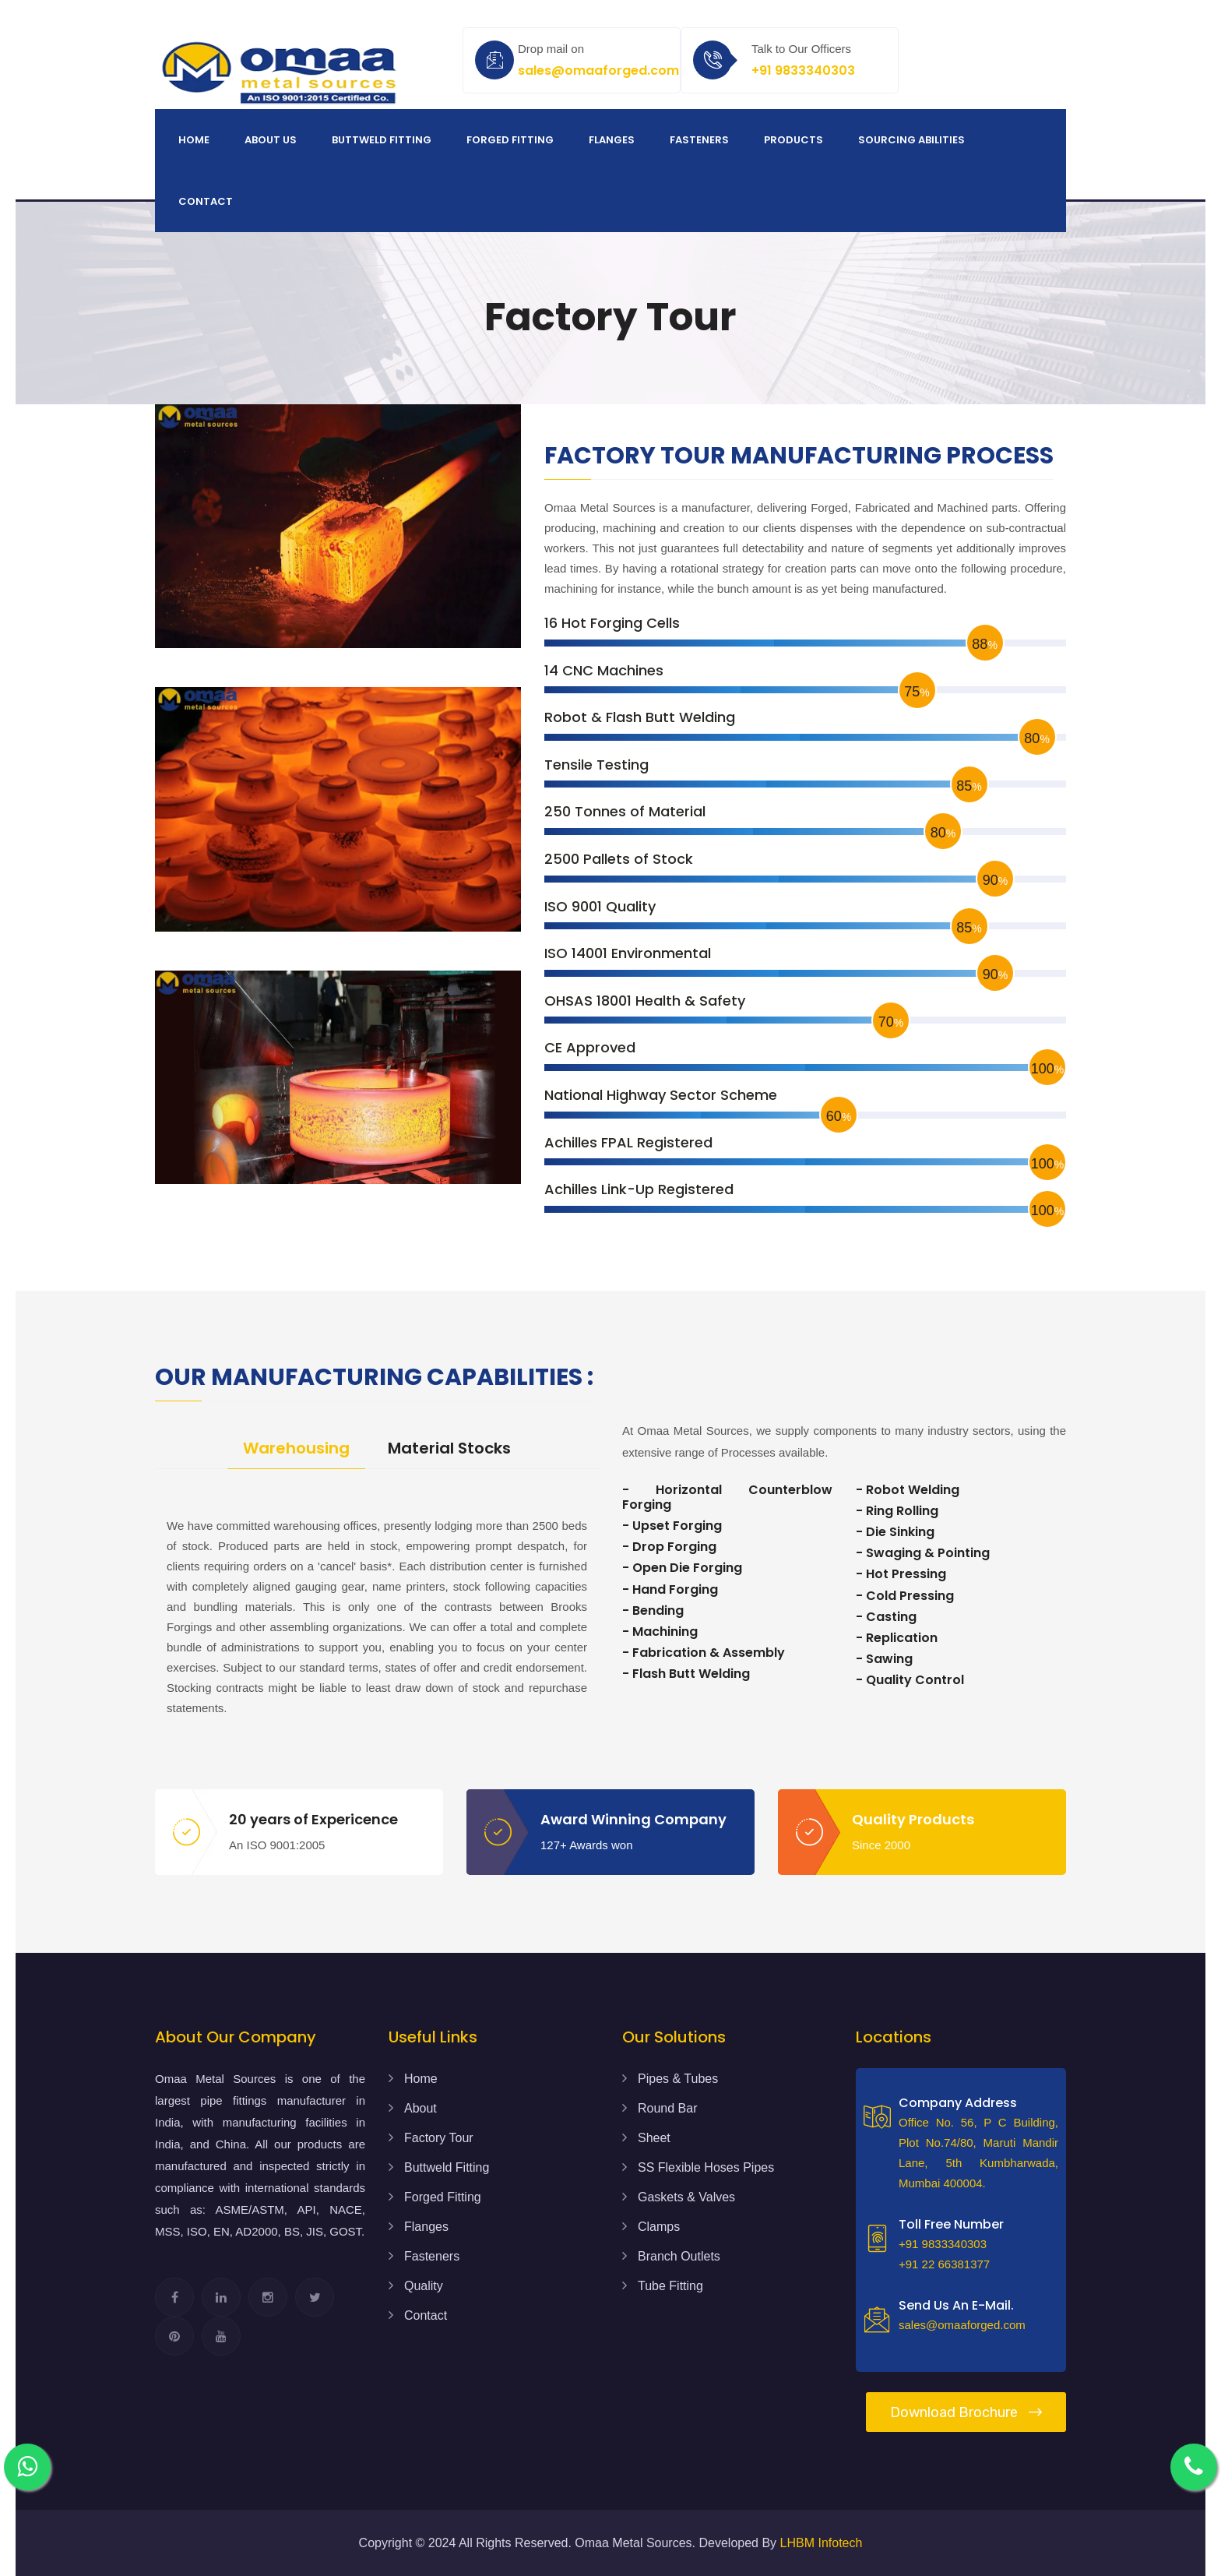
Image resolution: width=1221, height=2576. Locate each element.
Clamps (659, 2226)
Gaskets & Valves (686, 2197)
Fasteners (699, 139)
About (420, 2108)
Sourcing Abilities (911, 139)
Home (193, 139)
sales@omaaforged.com (598, 70)
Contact (205, 201)
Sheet (654, 2137)
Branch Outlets (679, 2256)
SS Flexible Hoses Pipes (706, 2167)
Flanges (612, 139)
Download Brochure (966, 2412)
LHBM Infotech (821, 2543)
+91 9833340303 (803, 70)
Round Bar (668, 2108)
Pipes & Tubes (678, 2078)
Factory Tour (438, 2137)
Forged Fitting (510, 139)
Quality (423, 2285)
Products (793, 139)
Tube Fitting (670, 2285)
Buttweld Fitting (381, 139)
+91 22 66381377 (944, 2264)
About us (271, 139)
